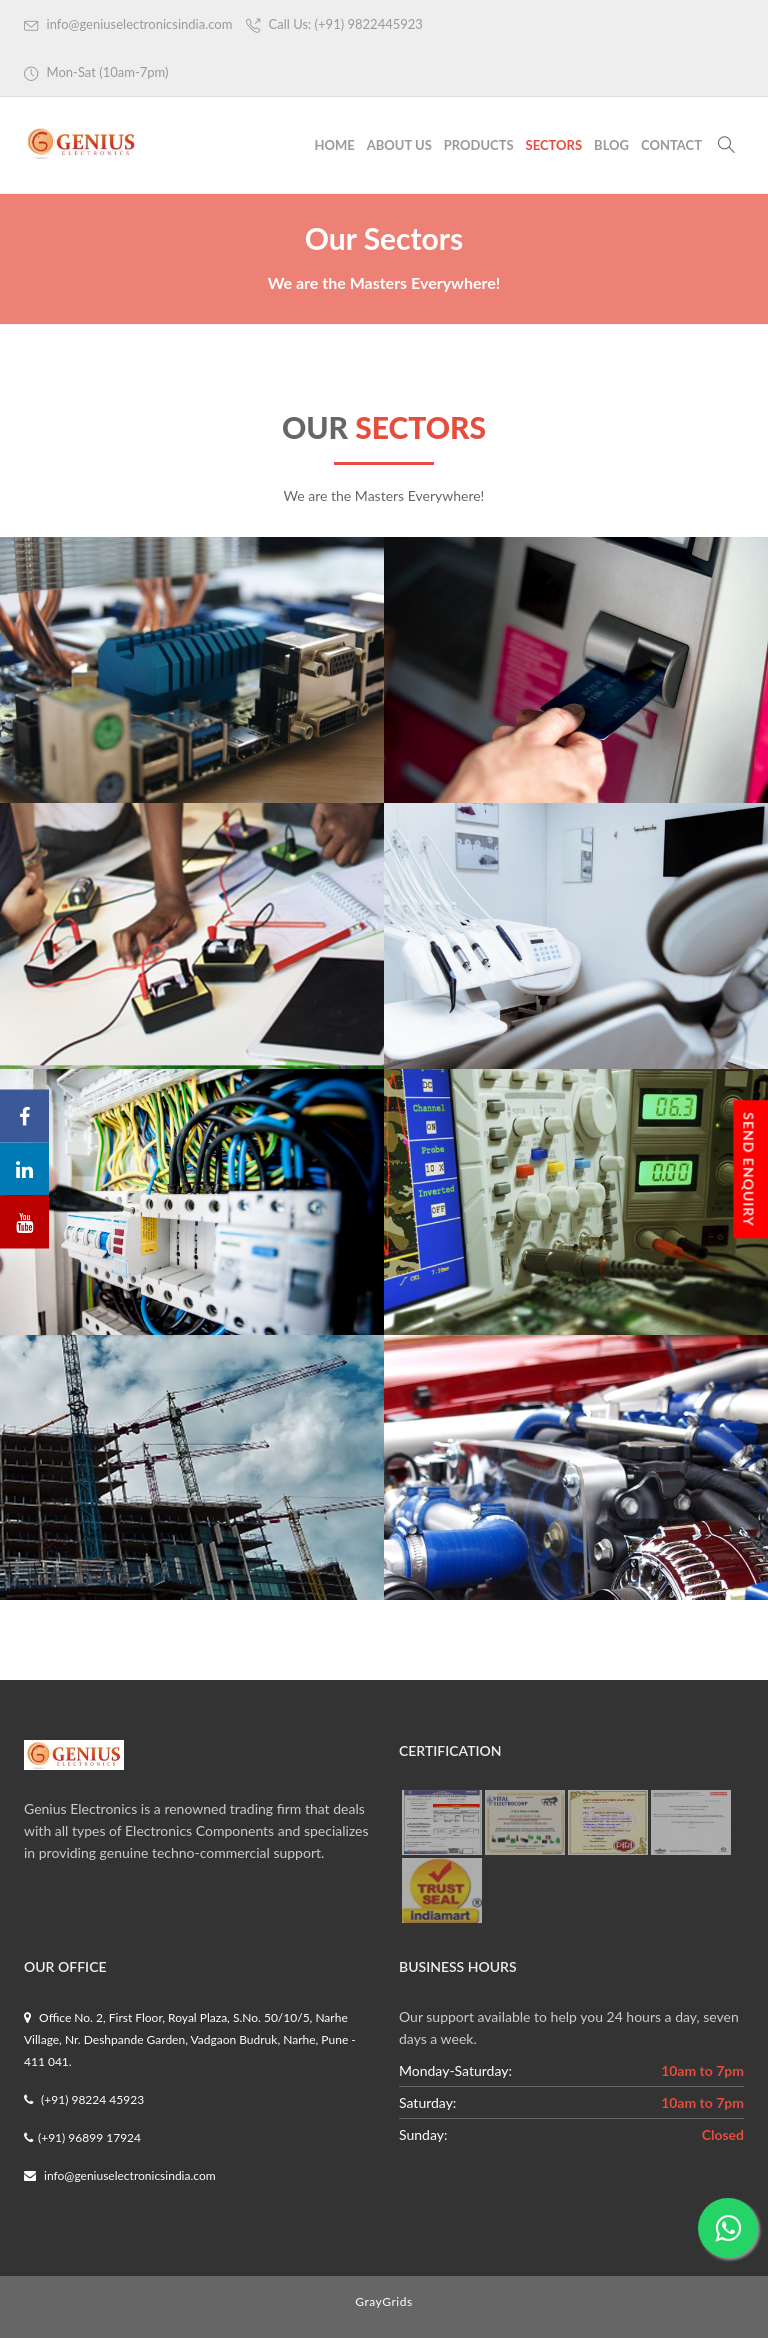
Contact (671, 145)
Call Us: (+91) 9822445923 (334, 24)
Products (479, 145)
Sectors (554, 145)
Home (334, 145)
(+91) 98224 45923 (84, 2099)
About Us (399, 145)
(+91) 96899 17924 (82, 2137)
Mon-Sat (96, 72)
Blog (611, 145)
